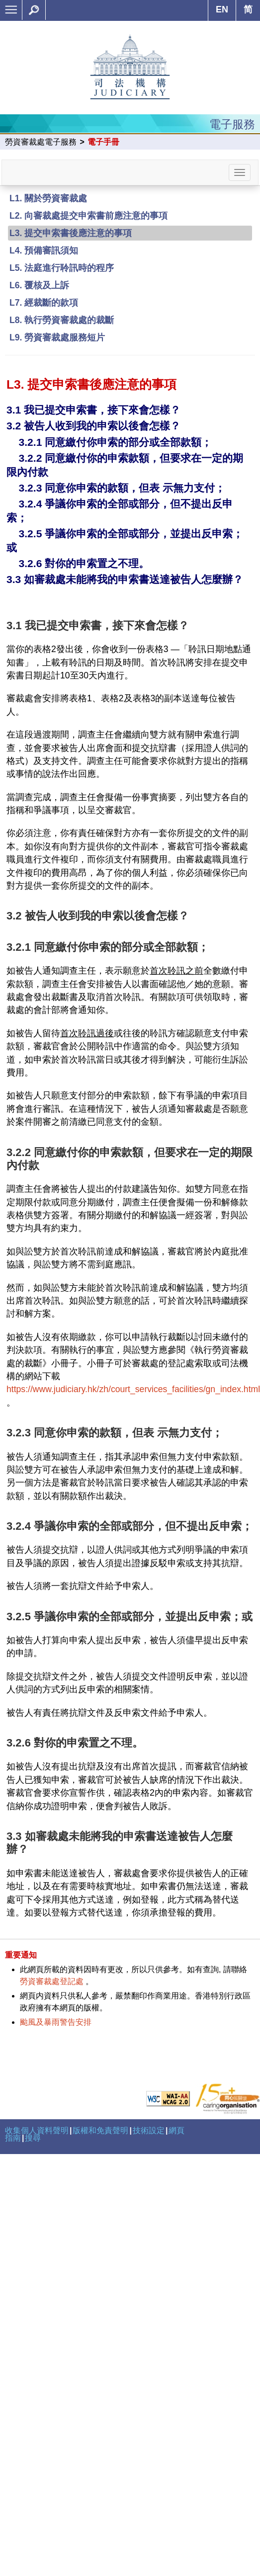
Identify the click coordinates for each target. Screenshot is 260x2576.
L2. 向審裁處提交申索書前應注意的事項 (88, 216)
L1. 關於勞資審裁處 (48, 198)
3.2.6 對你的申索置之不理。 (83, 563)
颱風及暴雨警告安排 (55, 2022)
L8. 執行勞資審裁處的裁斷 (61, 320)
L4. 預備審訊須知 (43, 250)
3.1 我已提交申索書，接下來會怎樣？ (93, 409)
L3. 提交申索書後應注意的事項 (70, 233)
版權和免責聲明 (100, 2130)
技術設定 (149, 2130)
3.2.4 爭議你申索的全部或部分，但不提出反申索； (129, 1526)
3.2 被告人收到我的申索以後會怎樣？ (93, 425)
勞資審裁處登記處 (52, 1981)
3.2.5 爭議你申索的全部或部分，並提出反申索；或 (129, 1616)
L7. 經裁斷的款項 (43, 303)
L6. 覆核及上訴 (39, 285)
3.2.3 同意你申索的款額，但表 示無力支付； (121, 488)
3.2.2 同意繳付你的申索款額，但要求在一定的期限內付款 (129, 1158)
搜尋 (33, 2138)
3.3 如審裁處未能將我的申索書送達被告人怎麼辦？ (124, 579)
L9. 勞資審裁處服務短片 (57, 337)
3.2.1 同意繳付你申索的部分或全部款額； (115, 442)
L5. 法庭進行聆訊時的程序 (61, 268)
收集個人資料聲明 (37, 2130)
